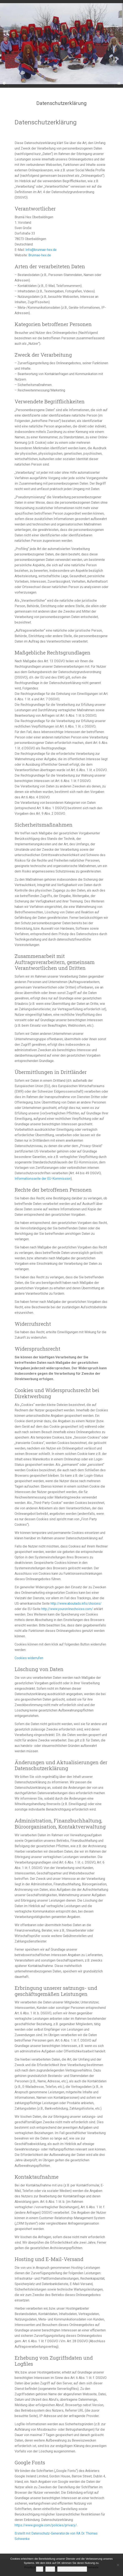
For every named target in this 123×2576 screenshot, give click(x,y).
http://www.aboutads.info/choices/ (76, 1603)
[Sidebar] (4, 83)
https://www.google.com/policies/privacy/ (46, 2525)
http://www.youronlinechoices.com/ (67, 1609)
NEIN (50, 2569)
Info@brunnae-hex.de (41, 250)
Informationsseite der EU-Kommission (43, 1179)
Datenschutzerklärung (72, 2569)
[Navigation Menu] (119, 83)
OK (40, 2569)
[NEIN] (118, 2565)
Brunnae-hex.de (39, 255)
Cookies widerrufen (29, 1658)
